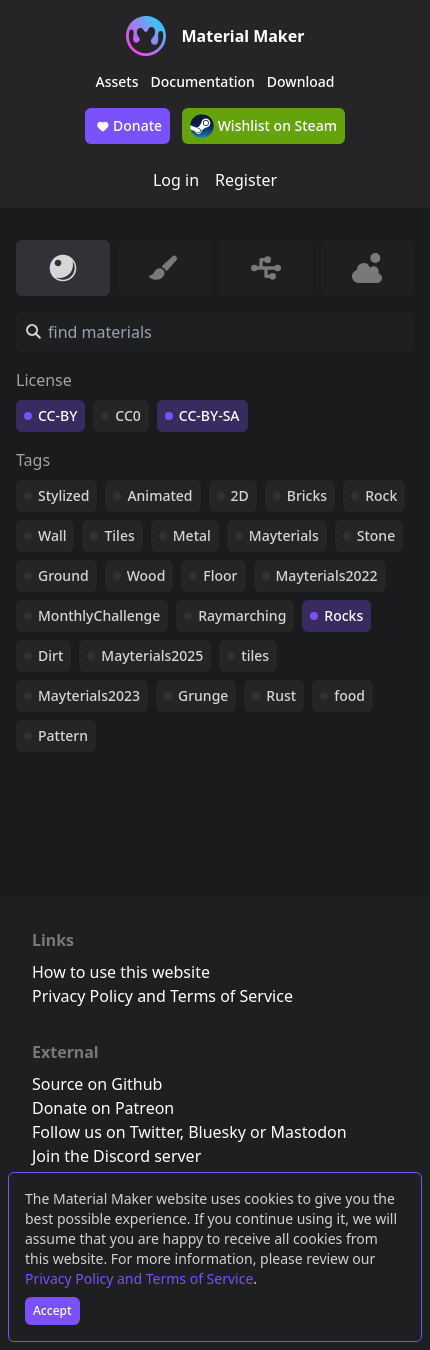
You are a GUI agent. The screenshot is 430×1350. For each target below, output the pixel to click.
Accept (52, 1310)
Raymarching (242, 615)
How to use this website (121, 972)
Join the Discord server (116, 1156)
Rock (381, 495)
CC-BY (57, 415)
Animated (159, 495)
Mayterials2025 (152, 655)
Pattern (63, 735)
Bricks (307, 495)
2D (240, 495)
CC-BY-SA (209, 415)
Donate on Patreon (103, 1108)
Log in (176, 180)
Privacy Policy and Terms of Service (139, 1278)
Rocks (343, 615)
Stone (376, 535)
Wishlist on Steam (263, 126)
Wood (146, 575)
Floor (220, 575)
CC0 (128, 415)
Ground (63, 575)
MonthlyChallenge (99, 615)
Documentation (203, 81)
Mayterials (284, 535)
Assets (117, 81)
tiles (255, 655)
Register (246, 180)
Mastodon (309, 1132)
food (349, 695)
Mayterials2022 (327, 575)
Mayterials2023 (89, 695)
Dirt (50, 655)
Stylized (63, 495)
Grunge (203, 695)
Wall (52, 535)
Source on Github (97, 1084)
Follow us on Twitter (106, 1132)
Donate (127, 126)
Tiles (119, 535)
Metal (192, 535)
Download (301, 81)
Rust (281, 695)
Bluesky (217, 1132)
